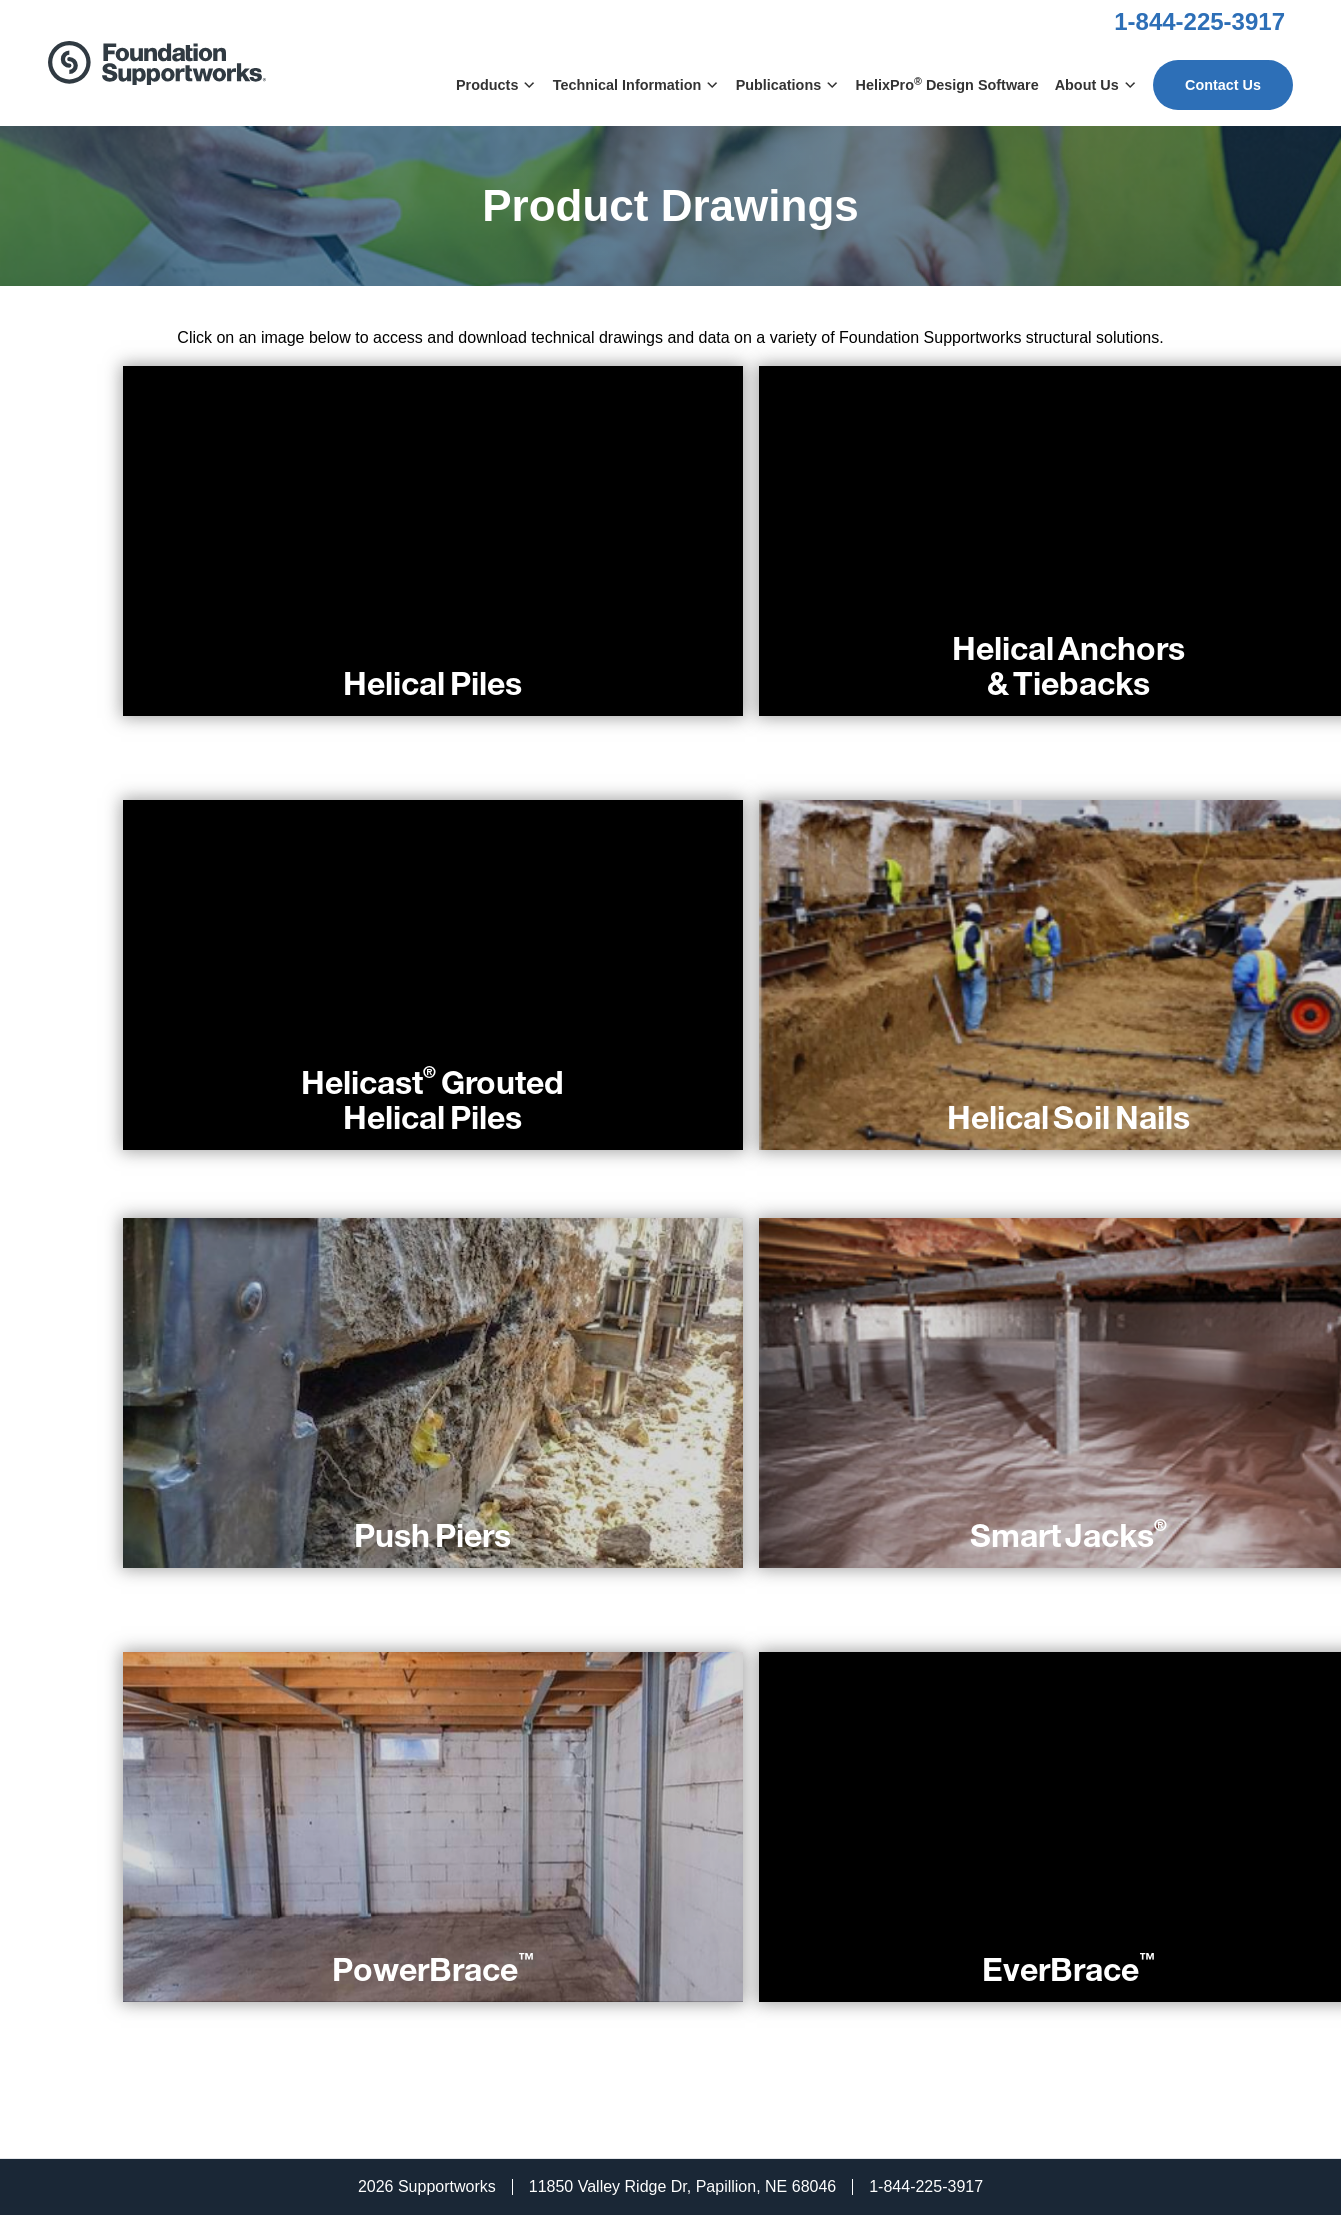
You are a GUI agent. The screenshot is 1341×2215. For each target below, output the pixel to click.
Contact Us (1223, 85)
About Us (1096, 85)
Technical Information (636, 85)
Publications (788, 85)
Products (496, 85)
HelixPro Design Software (947, 84)
